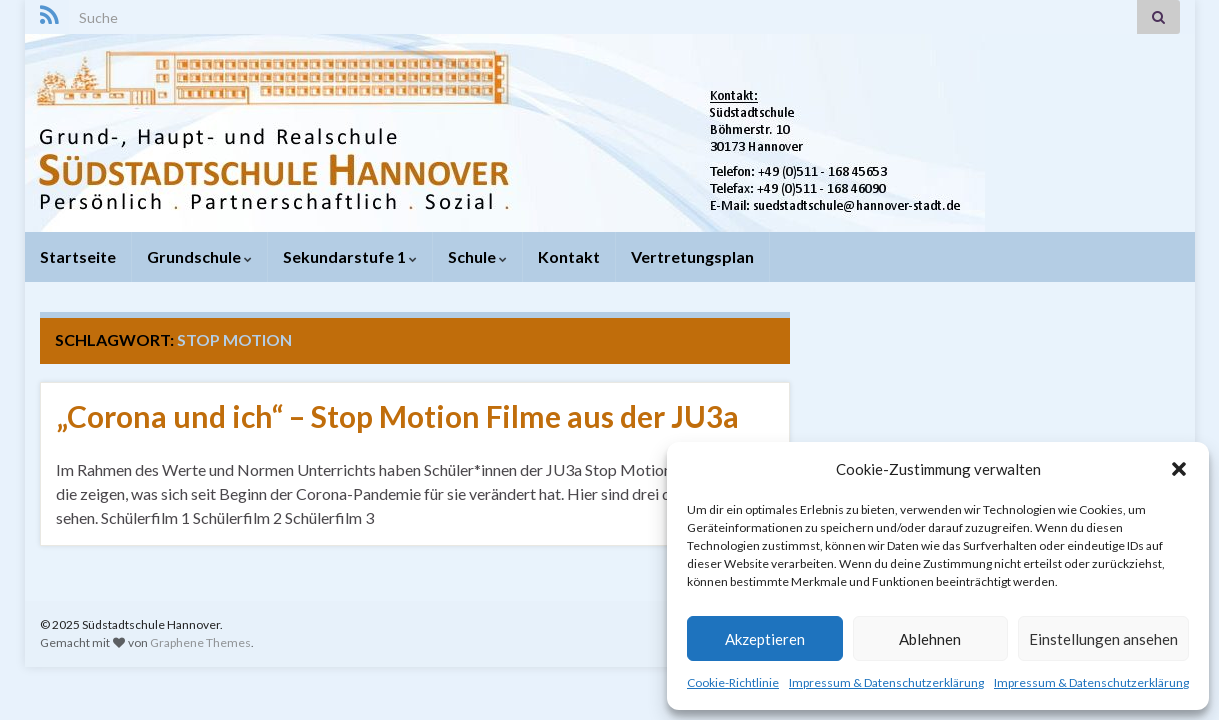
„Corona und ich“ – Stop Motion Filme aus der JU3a (397, 416)
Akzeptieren (765, 639)
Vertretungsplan (692, 256)
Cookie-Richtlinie (733, 682)
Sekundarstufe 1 (350, 256)
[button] (1179, 469)
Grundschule (199, 256)
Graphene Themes (200, 642)
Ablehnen (930, 639)
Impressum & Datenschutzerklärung (886, 682)
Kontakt (569, 256)
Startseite (78, 256)
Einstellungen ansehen (1103, 639)
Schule (477, 256)
